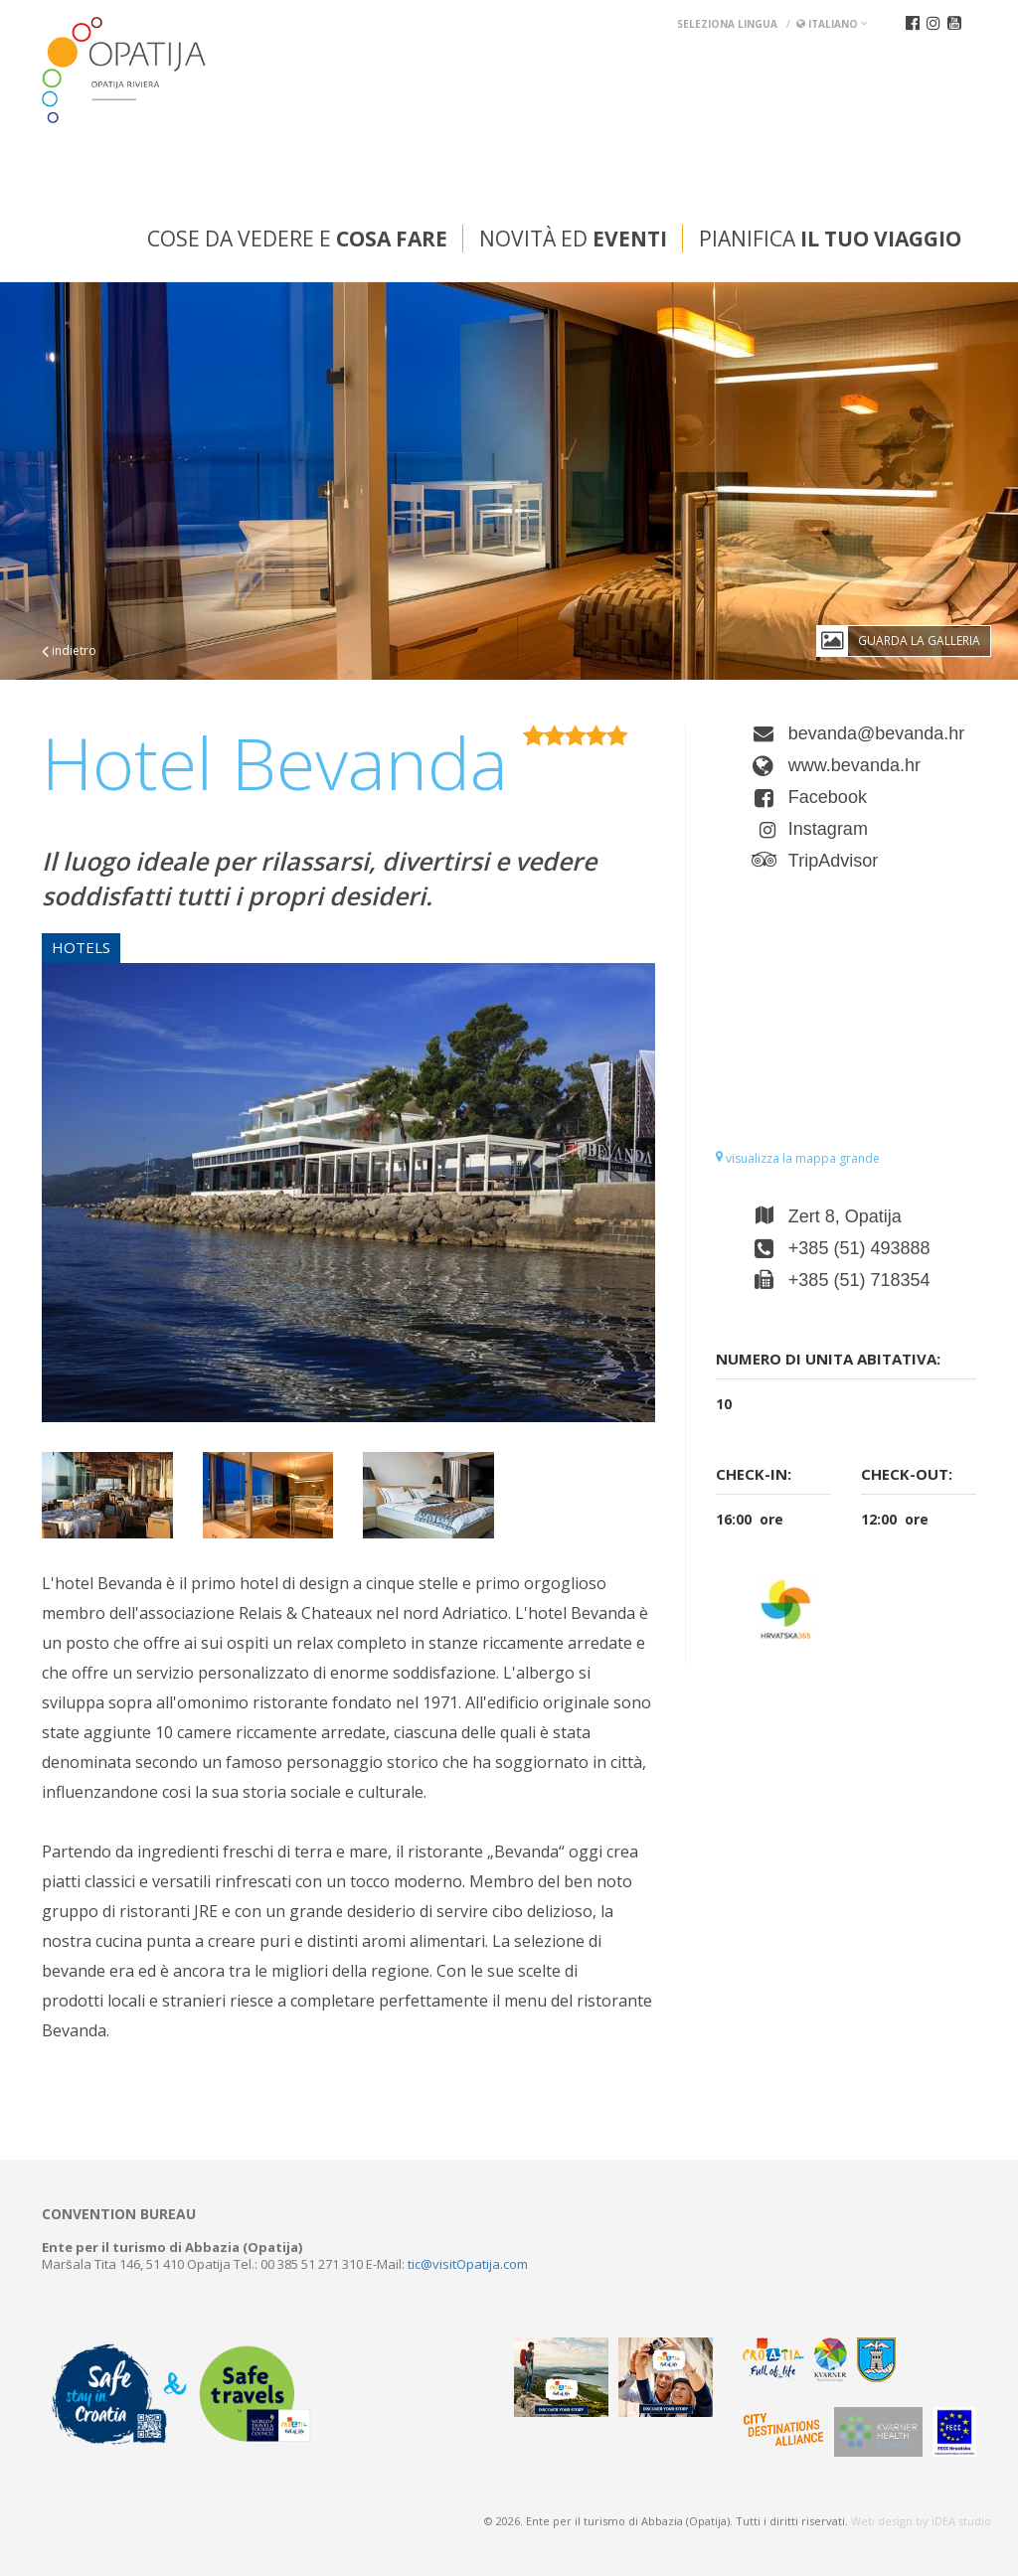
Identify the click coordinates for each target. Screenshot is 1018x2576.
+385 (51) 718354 (859, 1280)
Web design (882, 2520)
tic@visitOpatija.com (468, 2264)
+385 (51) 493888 (859, 1248)
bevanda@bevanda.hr (876, 733)
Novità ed (573, 238)
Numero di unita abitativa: (828, 1358)
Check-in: (753, 1474)
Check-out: (906, 1474)
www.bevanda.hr (854, 765)
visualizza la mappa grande (798, 1158)
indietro (69, 650)
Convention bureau (119, 2214)
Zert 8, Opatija (845, 1216)
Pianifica (830, 238)
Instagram (828, 829)
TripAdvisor (833, 861)
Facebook (827, 797)
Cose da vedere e (297, 238)
